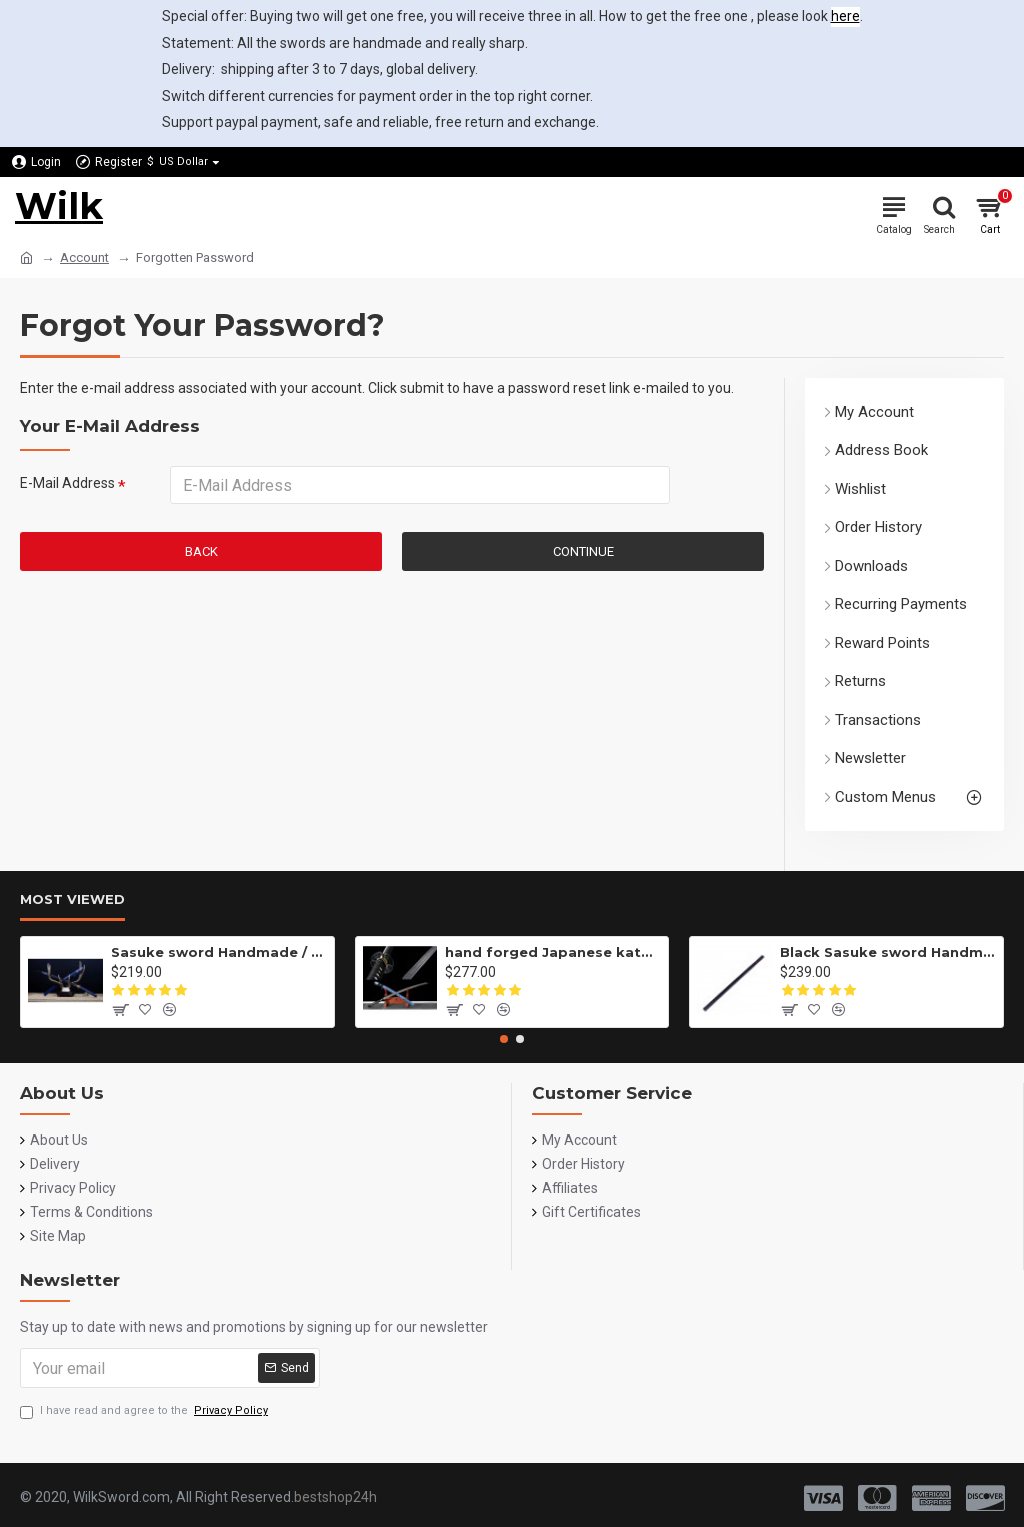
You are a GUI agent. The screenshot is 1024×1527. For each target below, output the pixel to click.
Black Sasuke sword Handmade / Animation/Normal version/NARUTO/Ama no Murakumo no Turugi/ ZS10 (888, 952)
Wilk (59, 206)
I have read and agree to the (145, 1411)
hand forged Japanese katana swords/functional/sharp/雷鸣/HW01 (553, 952)
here (845, 16)
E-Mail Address (67, 483)
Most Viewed (72, 899)
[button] (504, 1039)
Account (84, 257)
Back (201, 551)
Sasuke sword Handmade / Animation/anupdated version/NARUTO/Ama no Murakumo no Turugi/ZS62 (219, 952)
